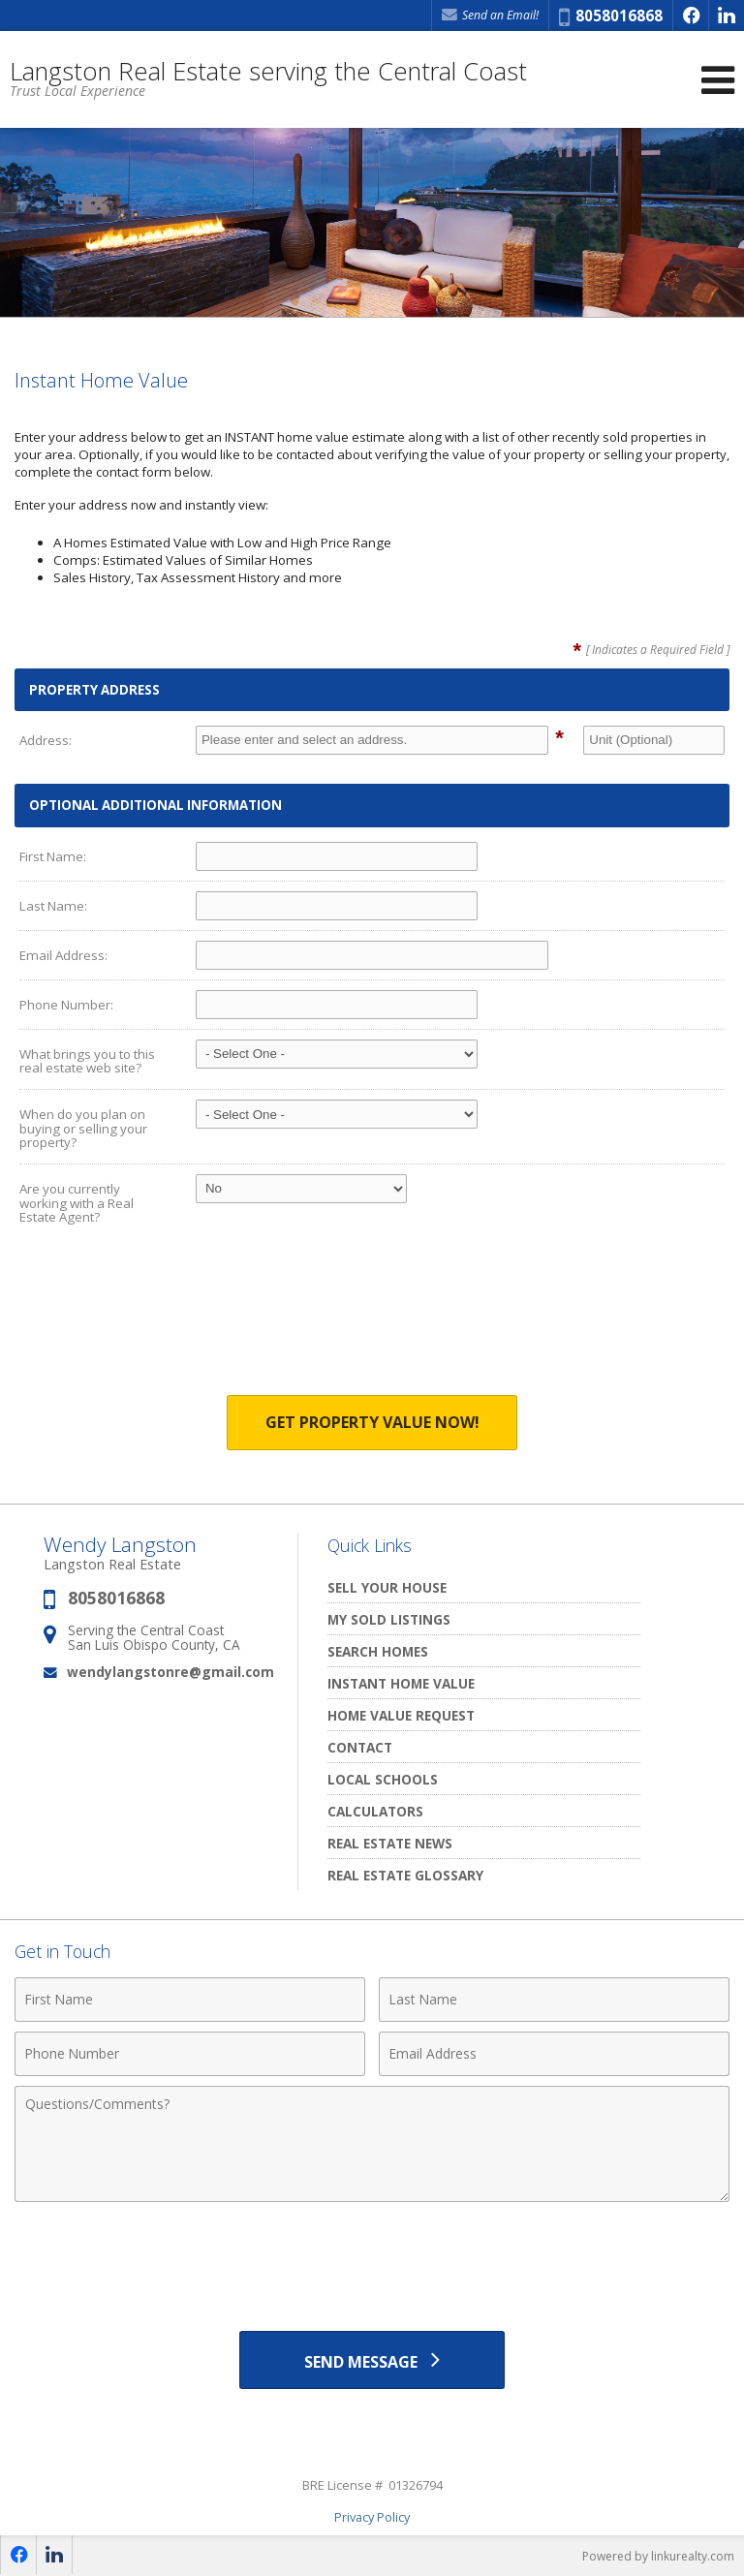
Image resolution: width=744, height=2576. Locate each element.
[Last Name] (554, 1999)
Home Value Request (401, 1715)
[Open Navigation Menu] (717, 80)
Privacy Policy (372, 2517)
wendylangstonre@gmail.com (170, 1671)
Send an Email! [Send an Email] (490, 15)
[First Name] (190, 1999)
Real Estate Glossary (405, 1875)
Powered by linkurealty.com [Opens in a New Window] (658, 2556)
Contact (359, 1747)
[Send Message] (371, 2360)
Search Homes (377, 1651)
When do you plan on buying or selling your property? (83, 1128)
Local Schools (382, 1779)
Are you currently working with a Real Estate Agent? (76, 1203)
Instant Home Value (401, 1683)
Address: (45, 740)
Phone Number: (66, 1004)
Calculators (375, 1811)
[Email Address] (554, 2054)
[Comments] (372, 2144)
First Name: (52, 856)
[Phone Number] (190, 2054)
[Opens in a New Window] (690, 15)
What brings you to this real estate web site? (87, 1061)
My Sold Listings (388, 1619)
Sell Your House (387, 1587)
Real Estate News (389, 1843)
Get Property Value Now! (372, 1422)
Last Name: (53, 906)
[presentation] (372, 1324)
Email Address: (63, 955)
